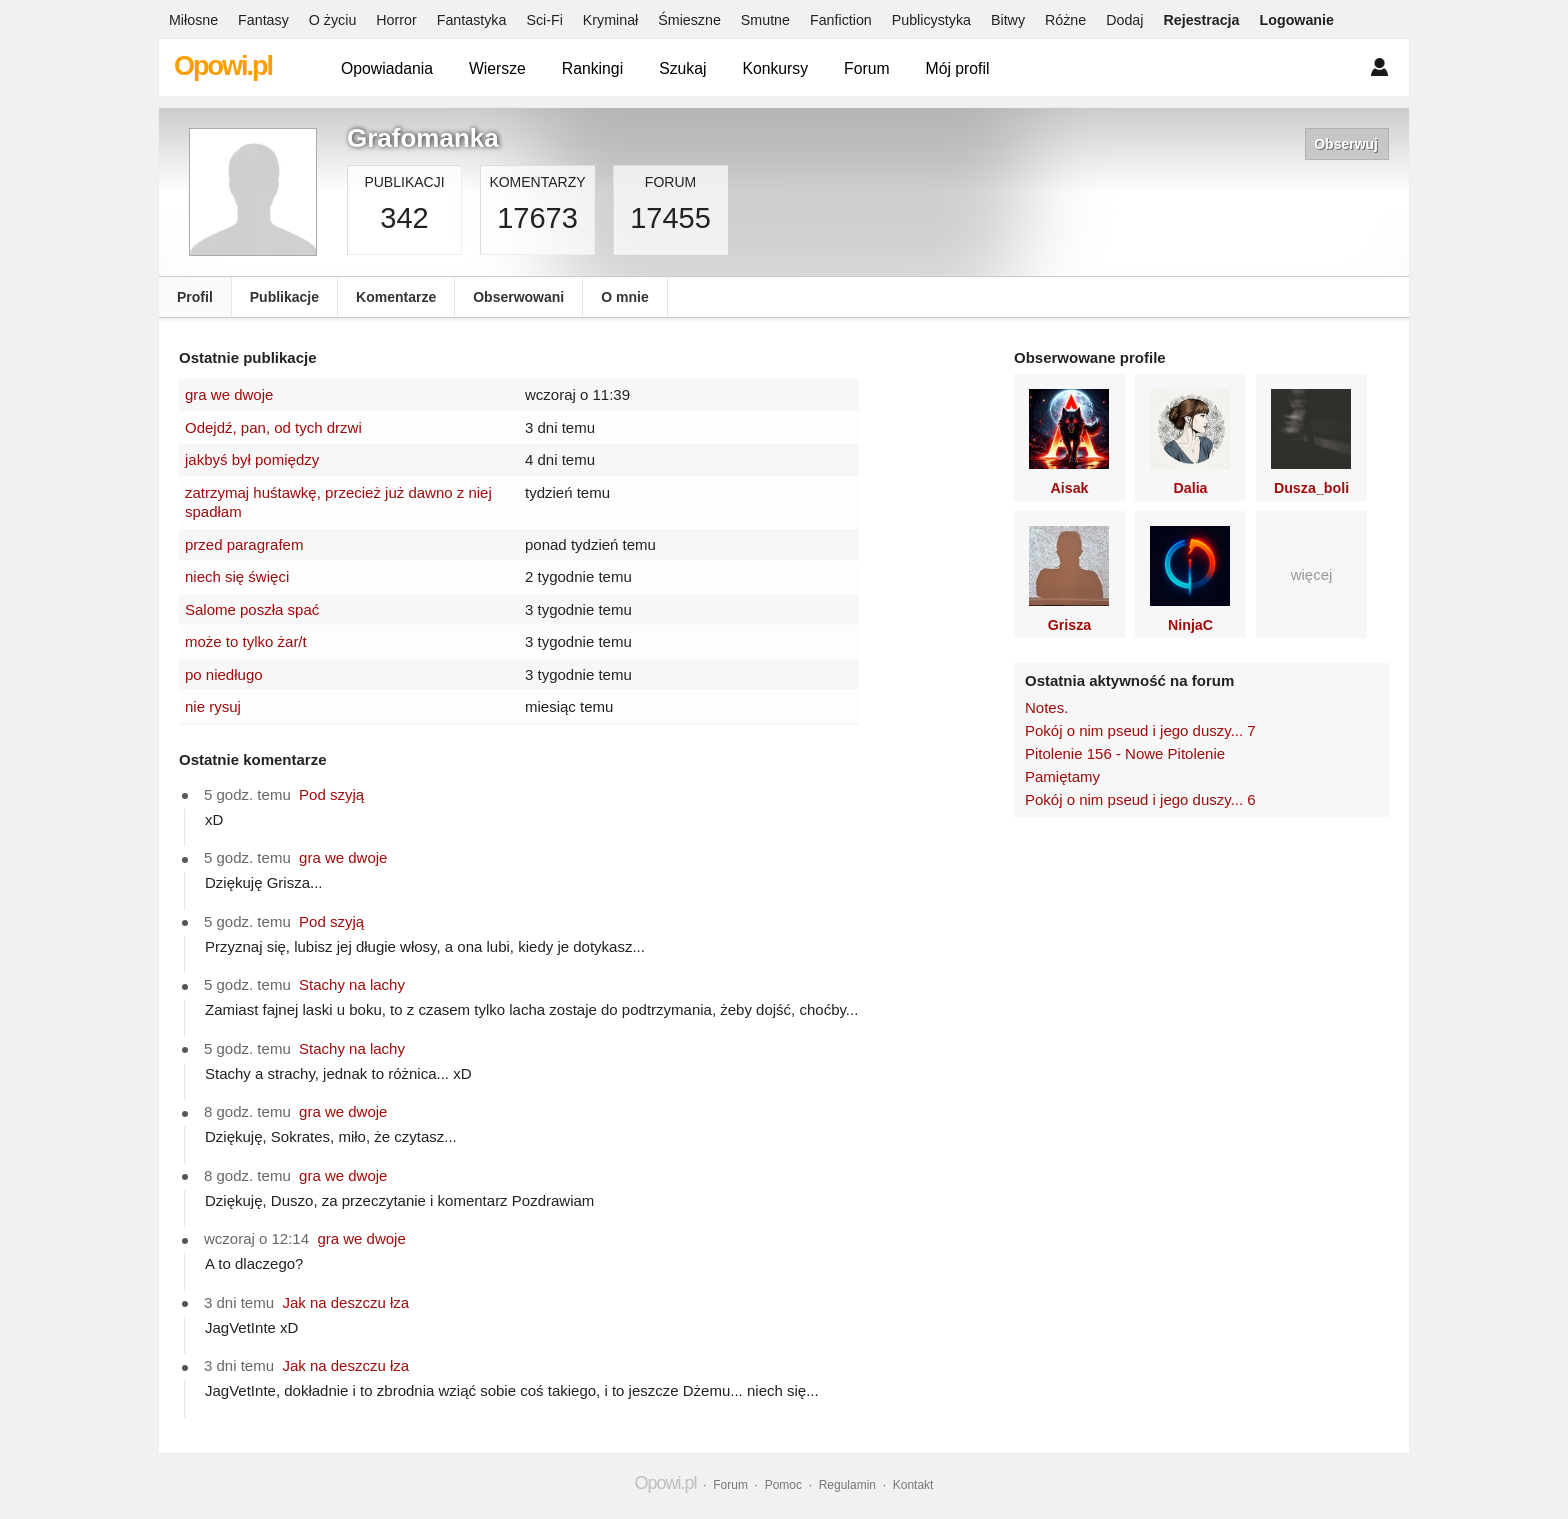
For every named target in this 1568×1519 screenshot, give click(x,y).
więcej (1312, 574)
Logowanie (1297, 20)
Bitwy (1008, 20)
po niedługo (224, 674)
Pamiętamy (1062, 776)
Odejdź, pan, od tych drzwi (273, 427)
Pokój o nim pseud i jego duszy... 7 (1140, 730)
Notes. (1046, 707)
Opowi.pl (223, 66)
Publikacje (284, 297)
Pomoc (783, 1485)
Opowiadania (387, 68)
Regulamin (847, 1485)
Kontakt (913, 1485)
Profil (195, 297)
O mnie (624, 297)
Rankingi (592, 68)
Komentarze (396, 297)
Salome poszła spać (252, 609)
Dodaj (1124, 20)
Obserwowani (518, 297)
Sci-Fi (544, 20)
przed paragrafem (244, 544)
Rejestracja (1201, 20)
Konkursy (775, 68)
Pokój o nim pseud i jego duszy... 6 (1140, 799)
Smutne (765, 20)
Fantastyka (472, 20)
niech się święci (237, 576)
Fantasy (263, 20)
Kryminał (610, 20)
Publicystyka (931, 20)
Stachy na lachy (352, 984)
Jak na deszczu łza (345, 1302)
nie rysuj (213, 706)
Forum (867, 68)
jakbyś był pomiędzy (252, 459)
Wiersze (497, 68)
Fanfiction (841, 20)
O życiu (333, 20)
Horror (396, 20)
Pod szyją (331, 794)
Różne (1065, 20)
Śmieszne (689, 20)
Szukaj (682, 68)
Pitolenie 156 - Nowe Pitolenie (1125, 753)
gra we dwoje (229, 394)
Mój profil (958, 68)
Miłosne (193, 20)
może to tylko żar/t (246, 641)
